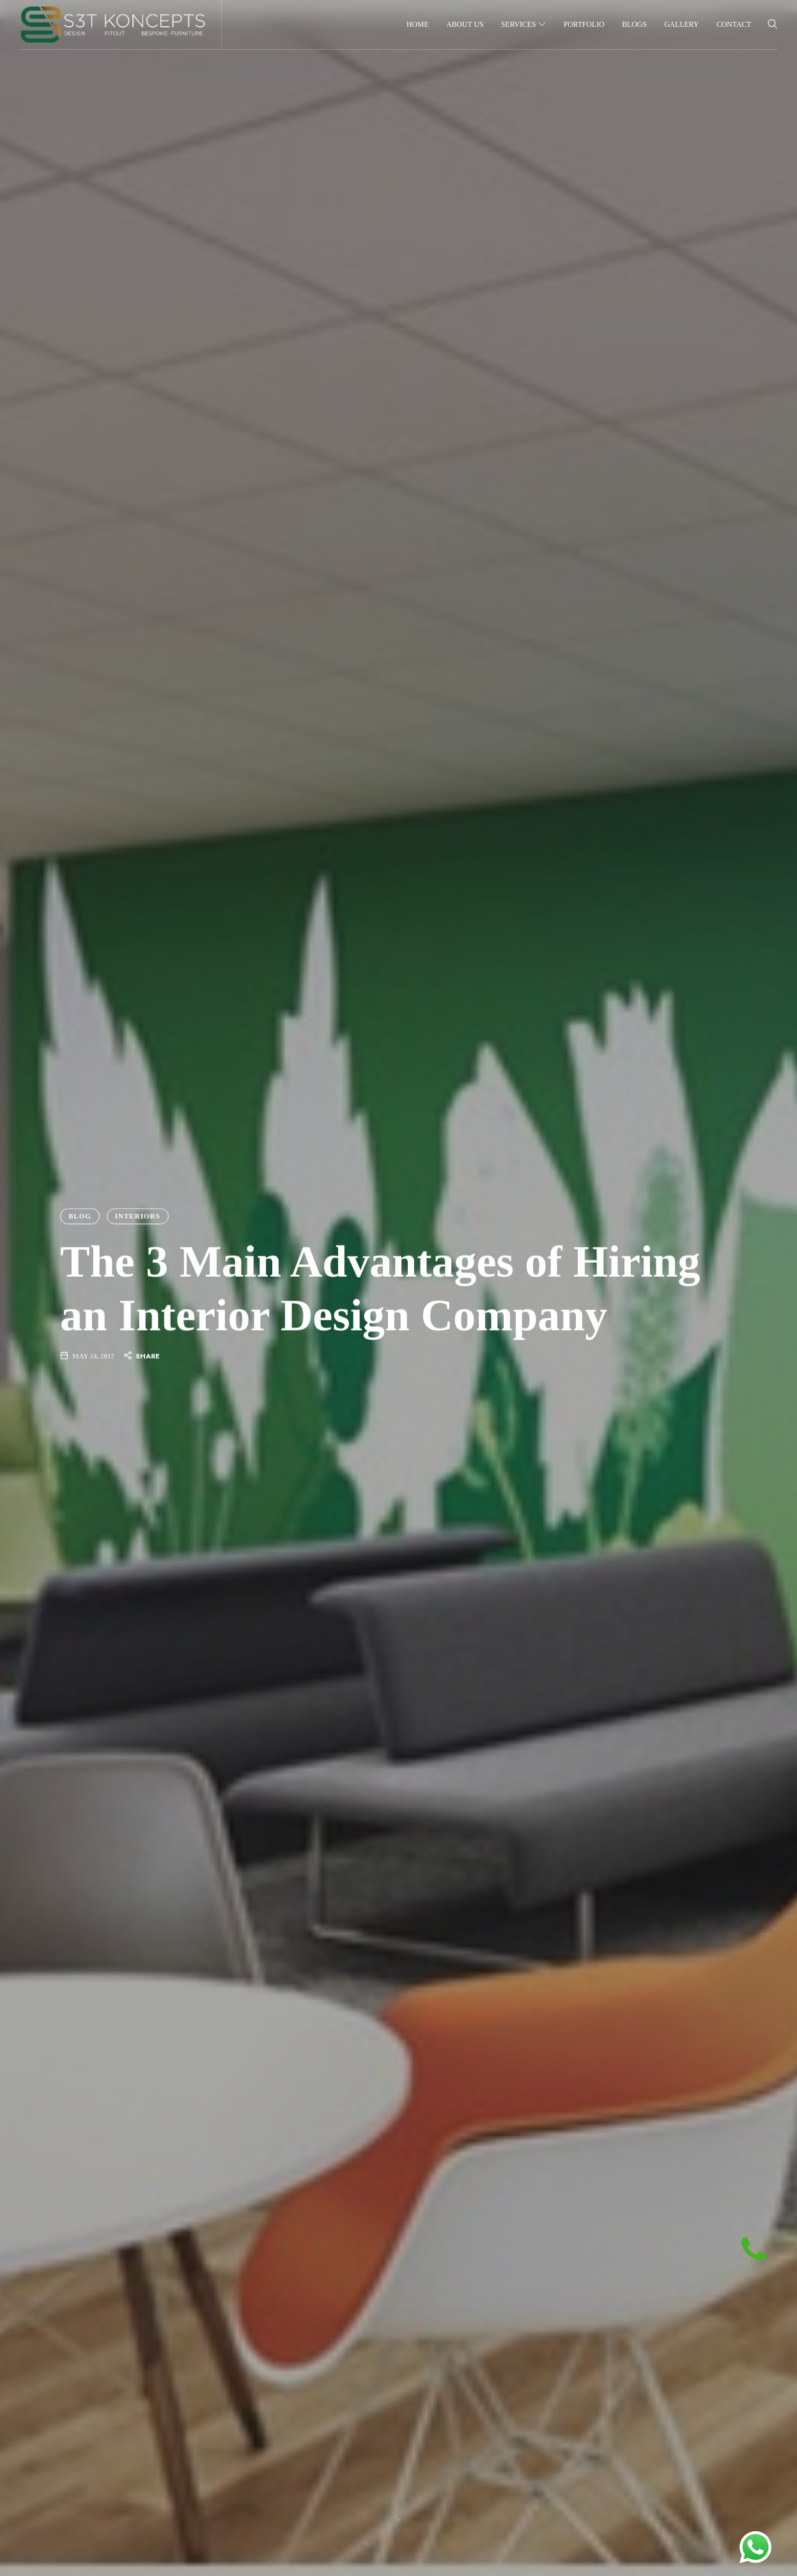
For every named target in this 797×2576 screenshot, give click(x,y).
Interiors (137, 1215)
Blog (79, 1215)
